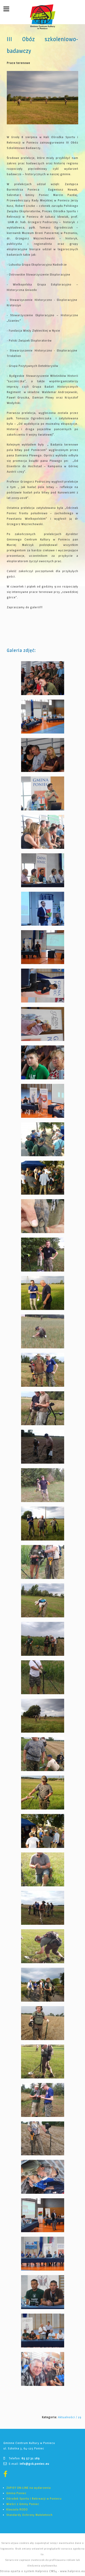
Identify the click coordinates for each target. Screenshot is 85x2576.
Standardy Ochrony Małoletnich (29, 2515)
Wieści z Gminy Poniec (22, 2504)
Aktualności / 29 (69, 2417)
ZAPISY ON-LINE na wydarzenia (28, 2487)
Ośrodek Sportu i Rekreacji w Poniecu (34, 2498)
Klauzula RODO (17, 2509)
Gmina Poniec (16, 2493)
